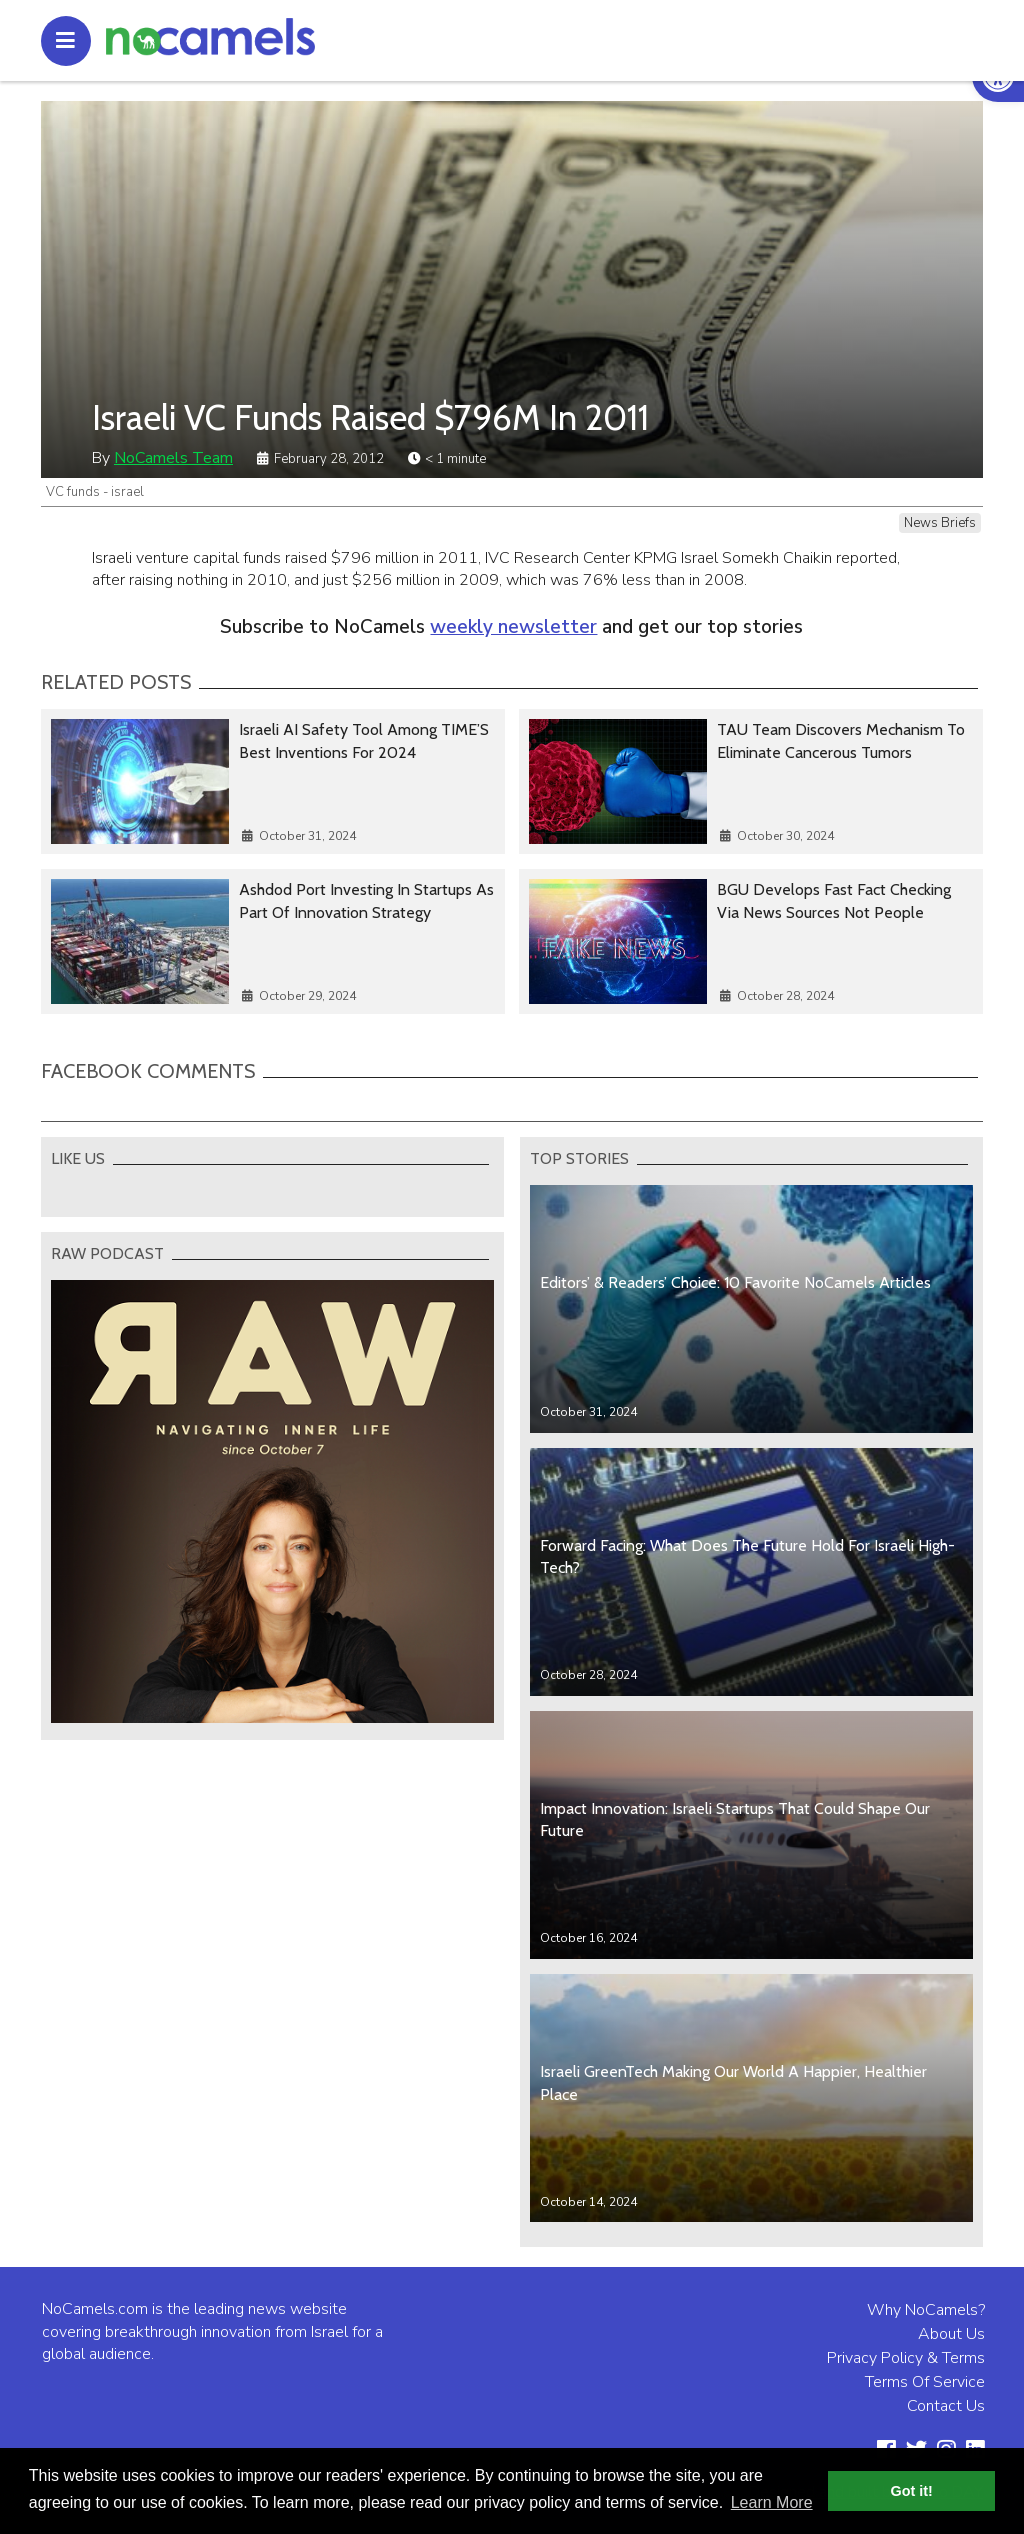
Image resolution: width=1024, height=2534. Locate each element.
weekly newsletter (513, 627)
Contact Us (946, 2406)
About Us (951, 2334)
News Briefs (940, 523)
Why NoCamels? (926, 2310)
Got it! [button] (912, 2491)
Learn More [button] (772, 2502)
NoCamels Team (173, 458)
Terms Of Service (925, 2382)
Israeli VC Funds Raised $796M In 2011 (370, 417)
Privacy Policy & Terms (906, 2358)
